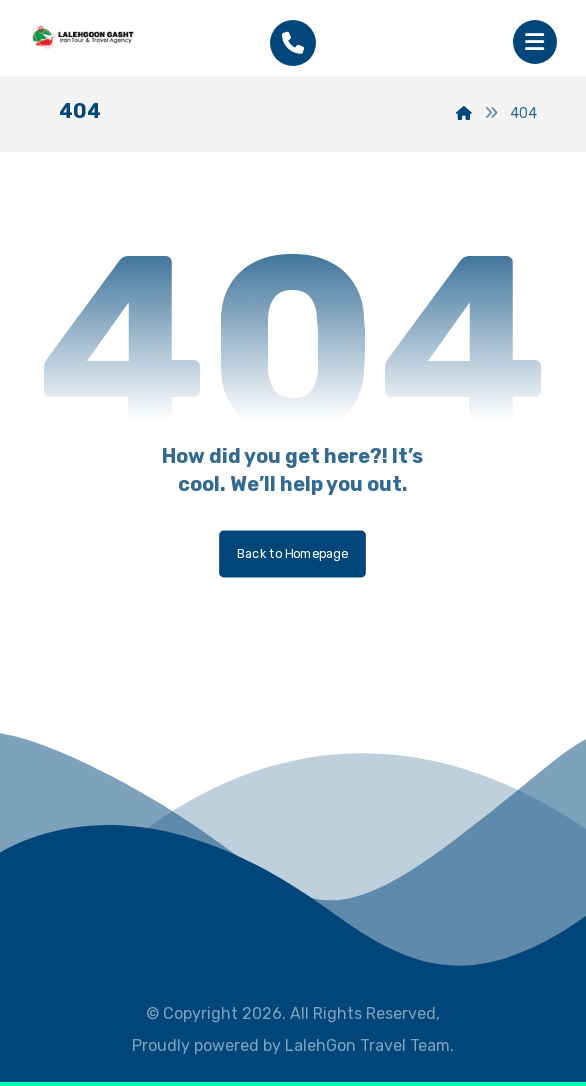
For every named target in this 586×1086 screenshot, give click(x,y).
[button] (535, 42)
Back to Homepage (293, 553)
